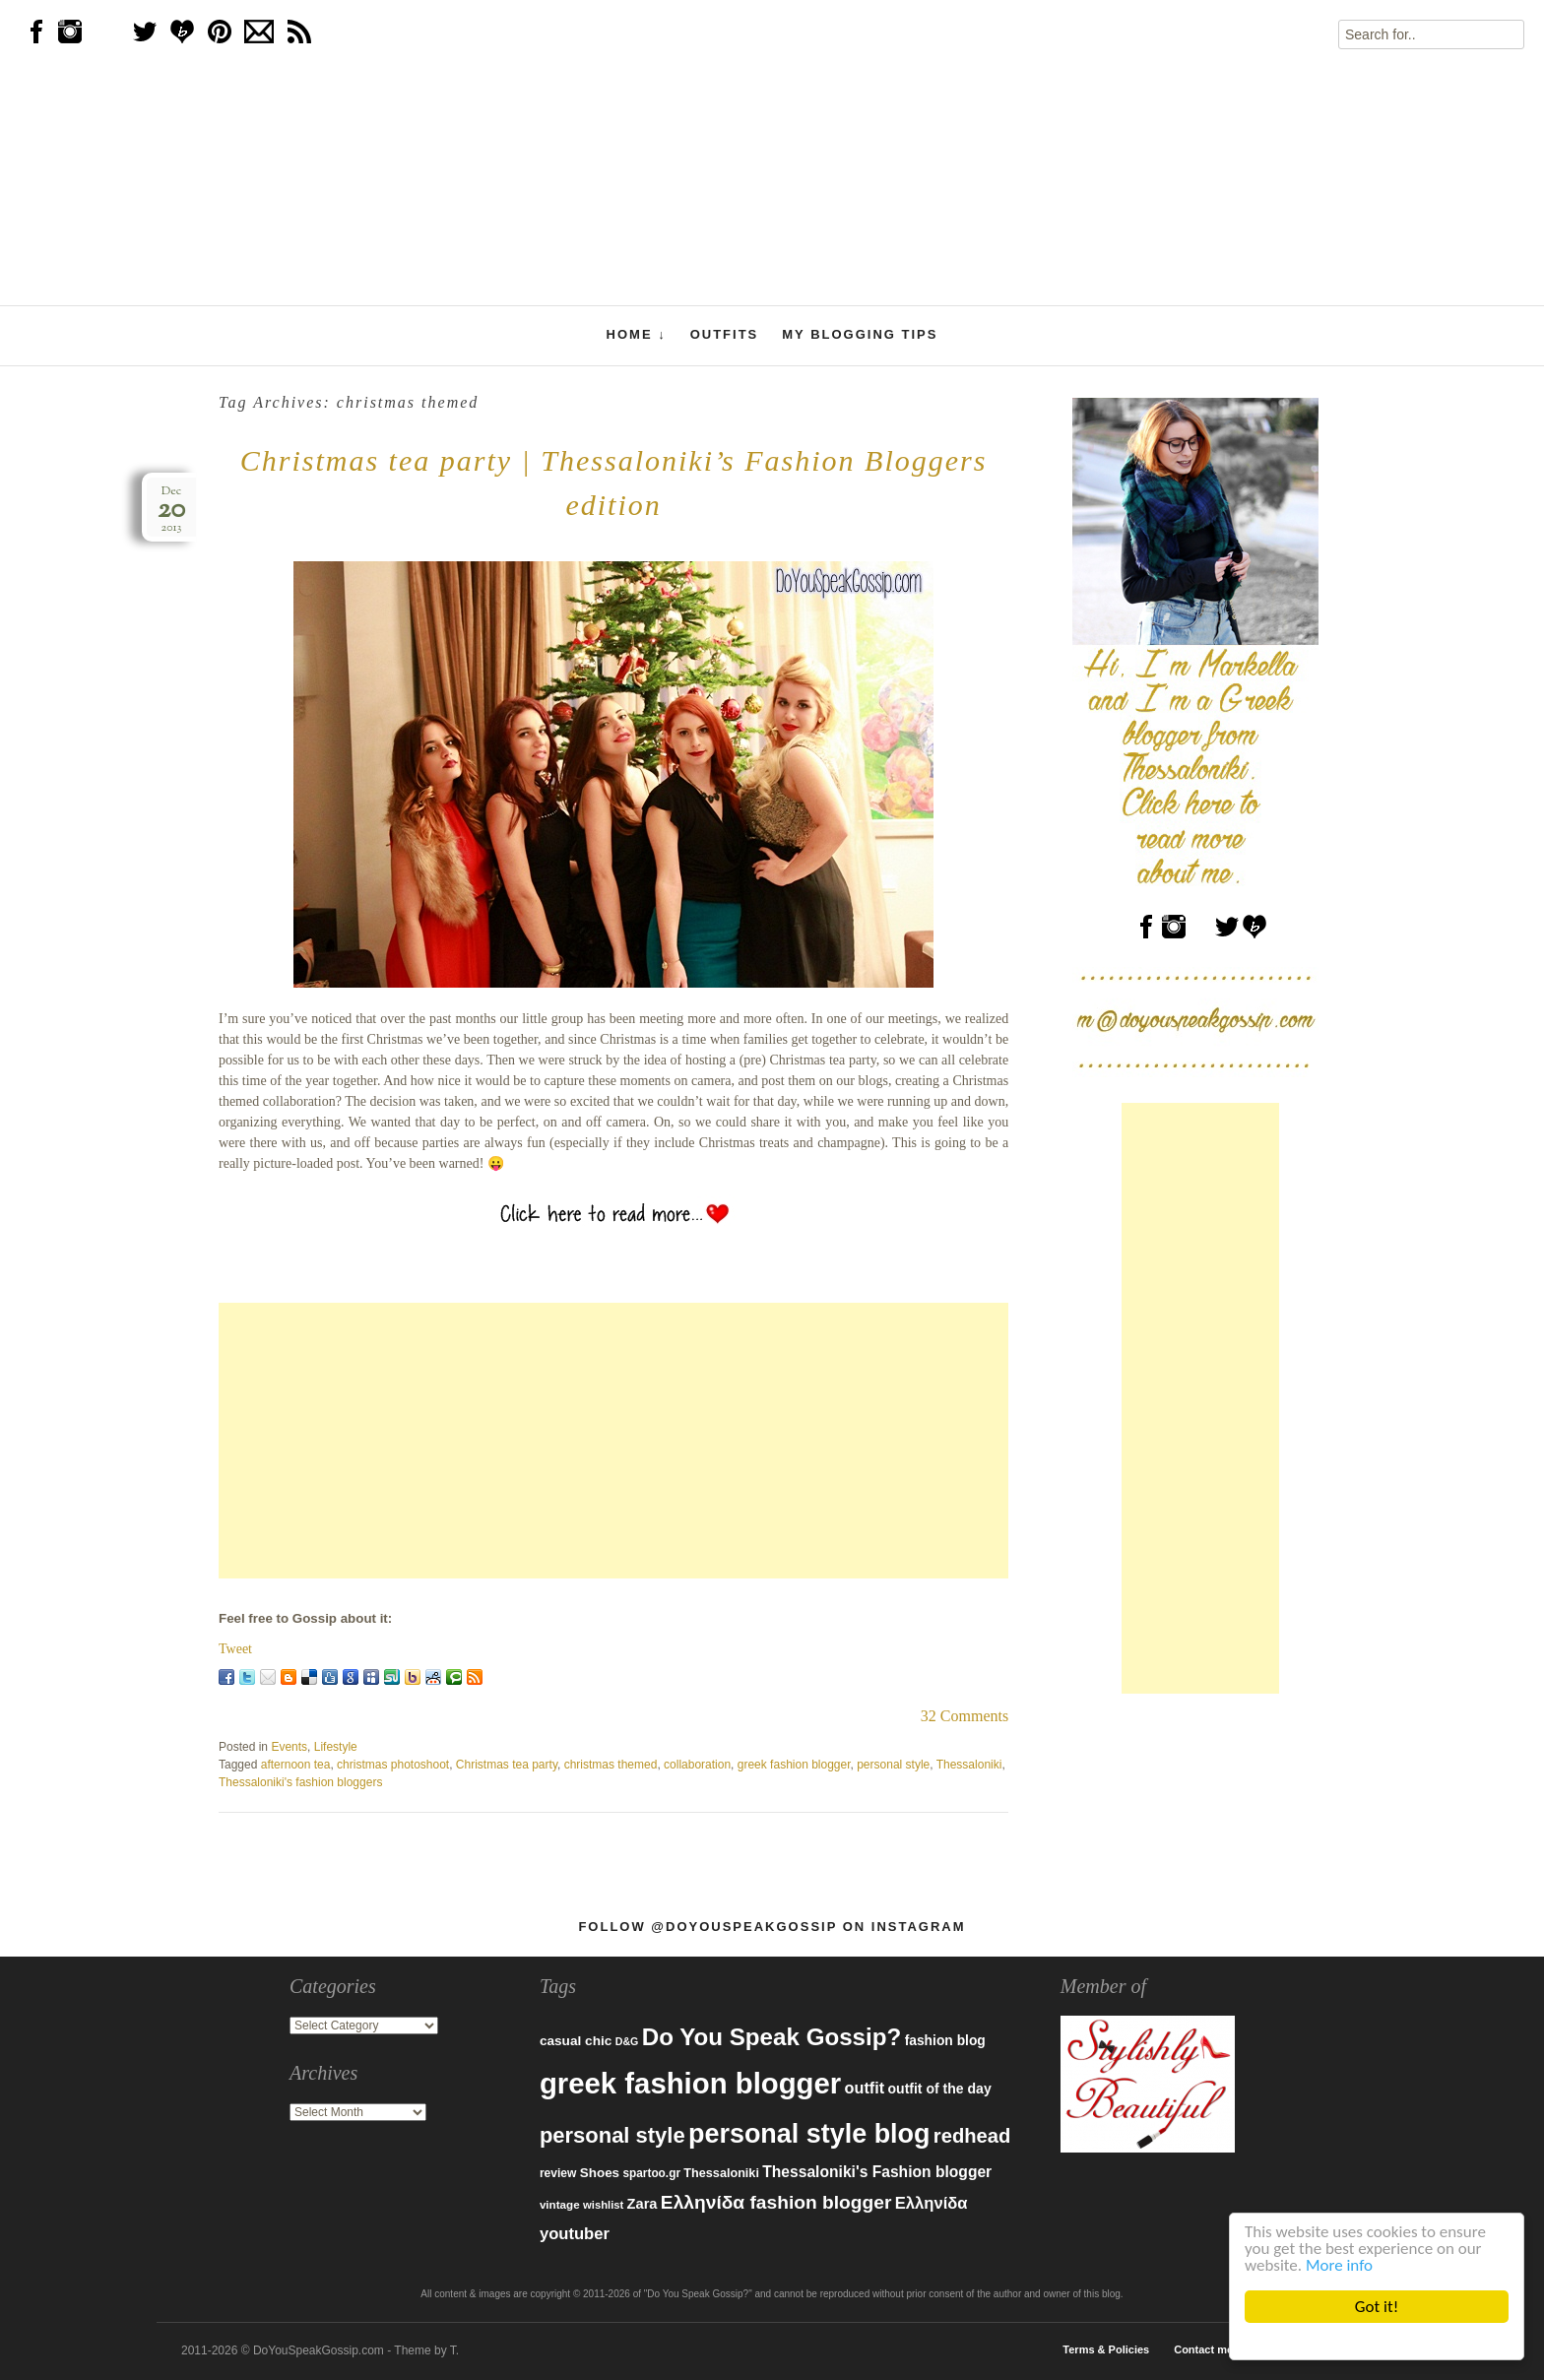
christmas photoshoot (393, 1764)
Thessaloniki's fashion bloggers (300, 1782)
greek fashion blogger (794, 1764)
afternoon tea (296, 1764)
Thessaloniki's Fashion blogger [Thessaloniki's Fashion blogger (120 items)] (877, 2171)
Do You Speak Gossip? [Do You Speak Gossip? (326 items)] (772, 2037)
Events (289, 1747)
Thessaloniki (969, 1764)
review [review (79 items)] (558, 2173)
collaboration (697, 1764)
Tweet (235, 1648)
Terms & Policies (1105, 2349)
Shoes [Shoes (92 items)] (599, 2172)
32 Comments (964, 1715)
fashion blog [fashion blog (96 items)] (945, 2040)
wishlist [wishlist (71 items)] (603, 2205)
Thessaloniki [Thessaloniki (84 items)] (721, 2173)
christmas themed (611, 1764)
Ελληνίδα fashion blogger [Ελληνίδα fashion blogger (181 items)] (776, 2202)
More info (1339, 2265)
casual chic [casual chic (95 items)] (575, 2040)
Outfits (724, 334)
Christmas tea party (506, 1764)
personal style (893, 1764)
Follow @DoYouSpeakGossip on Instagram (771, 1926)
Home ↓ (637, 335)
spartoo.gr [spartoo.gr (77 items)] (651, 2173)
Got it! (1376, 2306)
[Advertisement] (613, 1440)
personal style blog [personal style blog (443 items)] (809, 2134)
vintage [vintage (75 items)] (560, 2204)
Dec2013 (171, 509)
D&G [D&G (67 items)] (627, 2041)
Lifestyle (335, 1747)
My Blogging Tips (859, 334)
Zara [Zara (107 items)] (642, 2204)
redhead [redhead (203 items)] (972, 2136)
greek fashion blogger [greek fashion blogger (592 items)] (690, 2083)
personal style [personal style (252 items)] (612, 2135)
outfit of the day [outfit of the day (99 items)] (939, 2088)
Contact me (1203, 2349)
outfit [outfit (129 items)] (865, 2087)
